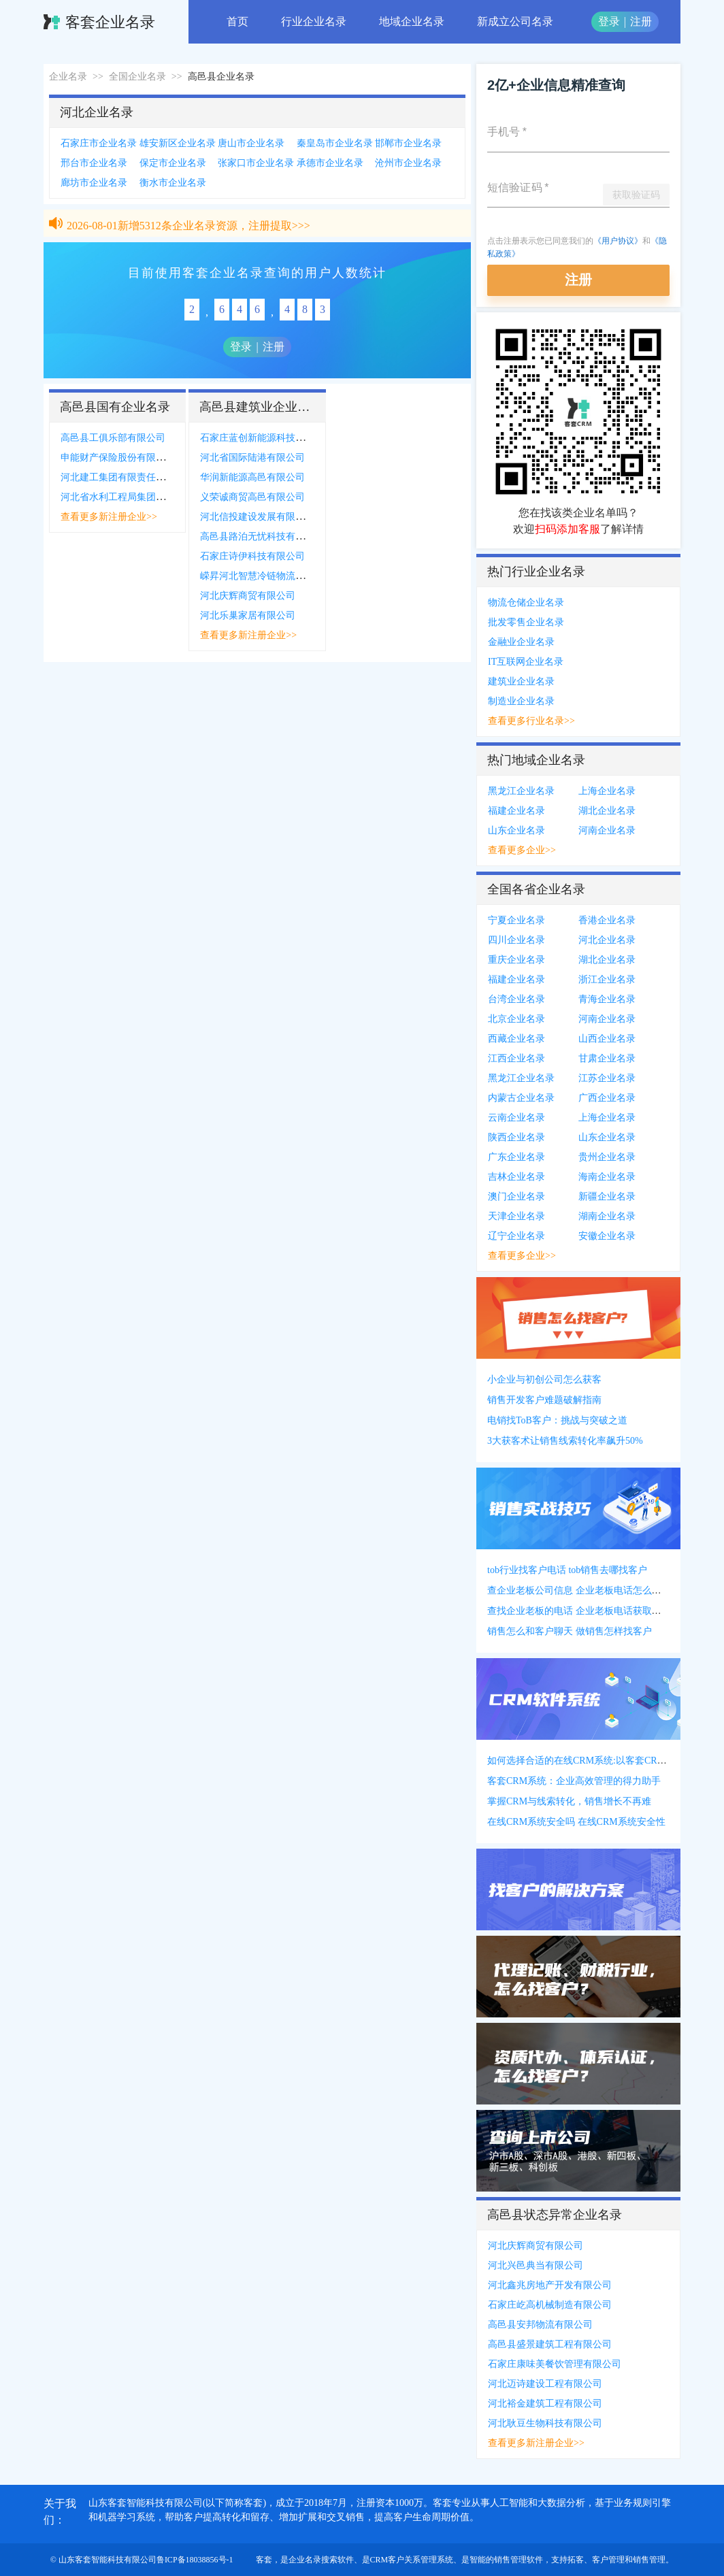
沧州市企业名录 (408, 163)
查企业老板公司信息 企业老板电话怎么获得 (579, 1590)
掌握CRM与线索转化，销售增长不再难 (569, 1801)
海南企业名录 (607, 1177)
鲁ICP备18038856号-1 (195, 2559)
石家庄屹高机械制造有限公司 (550, 2305)
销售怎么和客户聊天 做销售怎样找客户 (569, 1631)
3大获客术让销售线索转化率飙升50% (565, 1441)
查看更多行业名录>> (531, 721)
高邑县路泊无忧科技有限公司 (262, 536)
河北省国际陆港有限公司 (252, 457)
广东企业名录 (516, 1157)
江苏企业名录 (607, 1078)
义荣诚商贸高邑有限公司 (252, 497)
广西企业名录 (607, 1098)
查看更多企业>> (522, 850)
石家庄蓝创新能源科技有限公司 (266, 438)
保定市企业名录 (172, 163)
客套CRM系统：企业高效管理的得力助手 (574, 1781)
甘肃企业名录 (607, 1058)
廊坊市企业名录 (94, 183)
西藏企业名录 (516, 1039)
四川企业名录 (516, 940)
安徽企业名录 (607, 1236)
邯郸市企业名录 (408, 143)
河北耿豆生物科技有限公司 (545, 2423)
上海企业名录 (607, 791)
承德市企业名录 (330, 163)
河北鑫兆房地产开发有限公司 (550, 2285)
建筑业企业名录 (521, 681)
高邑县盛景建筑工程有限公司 (550, 2344)
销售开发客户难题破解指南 (544, 1400)
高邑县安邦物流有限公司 (540, 2324)
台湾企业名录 (516, 999)
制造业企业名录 (521, 701)
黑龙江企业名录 (521, 791)
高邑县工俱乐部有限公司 (113, 438)
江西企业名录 (516, 1058)
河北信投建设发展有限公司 (257, 517)
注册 (641, 21)
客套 (264, 2559)
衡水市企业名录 (172, 183)
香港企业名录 (607, 920)
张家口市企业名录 (256, 163)
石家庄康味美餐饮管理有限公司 (554, 2364)
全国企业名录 (137, 76)
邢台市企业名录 (94, 163)
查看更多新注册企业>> (109, 517)
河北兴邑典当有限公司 (535, 2265)
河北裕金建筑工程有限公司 (545, 2403)
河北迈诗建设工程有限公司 (545, 2384)
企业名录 (68, 76)
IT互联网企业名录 (525, 662)
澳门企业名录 (516, 1196)
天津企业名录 (516, 1216)
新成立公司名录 (515, 21)
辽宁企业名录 (516, 1236)
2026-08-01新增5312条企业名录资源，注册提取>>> (188, 229)
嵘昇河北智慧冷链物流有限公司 (266, 576)
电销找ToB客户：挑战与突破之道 (557, 1420)
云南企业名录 (516, 1117)
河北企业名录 (607, 940)
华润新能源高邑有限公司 (252, 477)
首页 (237, 21)
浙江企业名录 (607, 979)
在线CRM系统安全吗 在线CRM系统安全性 (576, 1822)
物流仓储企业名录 (526, 602)
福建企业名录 (516, 811)
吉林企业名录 (516, 1177)
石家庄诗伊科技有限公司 (252, 556)
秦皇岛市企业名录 (335, 143)
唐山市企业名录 (251, 143)
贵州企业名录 (607, 1157)
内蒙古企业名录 (521, 1098)
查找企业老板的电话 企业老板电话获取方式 (579, 1611)
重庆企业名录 (516, 960)
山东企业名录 (516, 830)
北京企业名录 (516, 1019)
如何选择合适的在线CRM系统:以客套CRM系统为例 (595, 1760)
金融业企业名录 (521, 642)
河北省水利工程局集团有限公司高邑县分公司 (156, 497)
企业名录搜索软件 (321, 2559)
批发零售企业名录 (526, 622)
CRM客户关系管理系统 (412, 2559)
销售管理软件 (518, 2559)
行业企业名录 (313, 21)
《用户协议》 (617, 241)
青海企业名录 (607, 999)
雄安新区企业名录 (177, 143)
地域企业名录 (411, 21)
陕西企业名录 (516, 1137)
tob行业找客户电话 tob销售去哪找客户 (567, 1570)
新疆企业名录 (607, 1196)
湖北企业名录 (607, 811)
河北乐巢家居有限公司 (247, 615)
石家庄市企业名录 (99, 143)
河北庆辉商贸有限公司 (247, 596)
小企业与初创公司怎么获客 (544, 1379)
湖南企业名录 (607, 1216)
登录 (609, 21)
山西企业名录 (607, 1039)
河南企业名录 (607, 830)
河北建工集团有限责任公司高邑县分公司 (146, 477)
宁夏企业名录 (516, 920)
